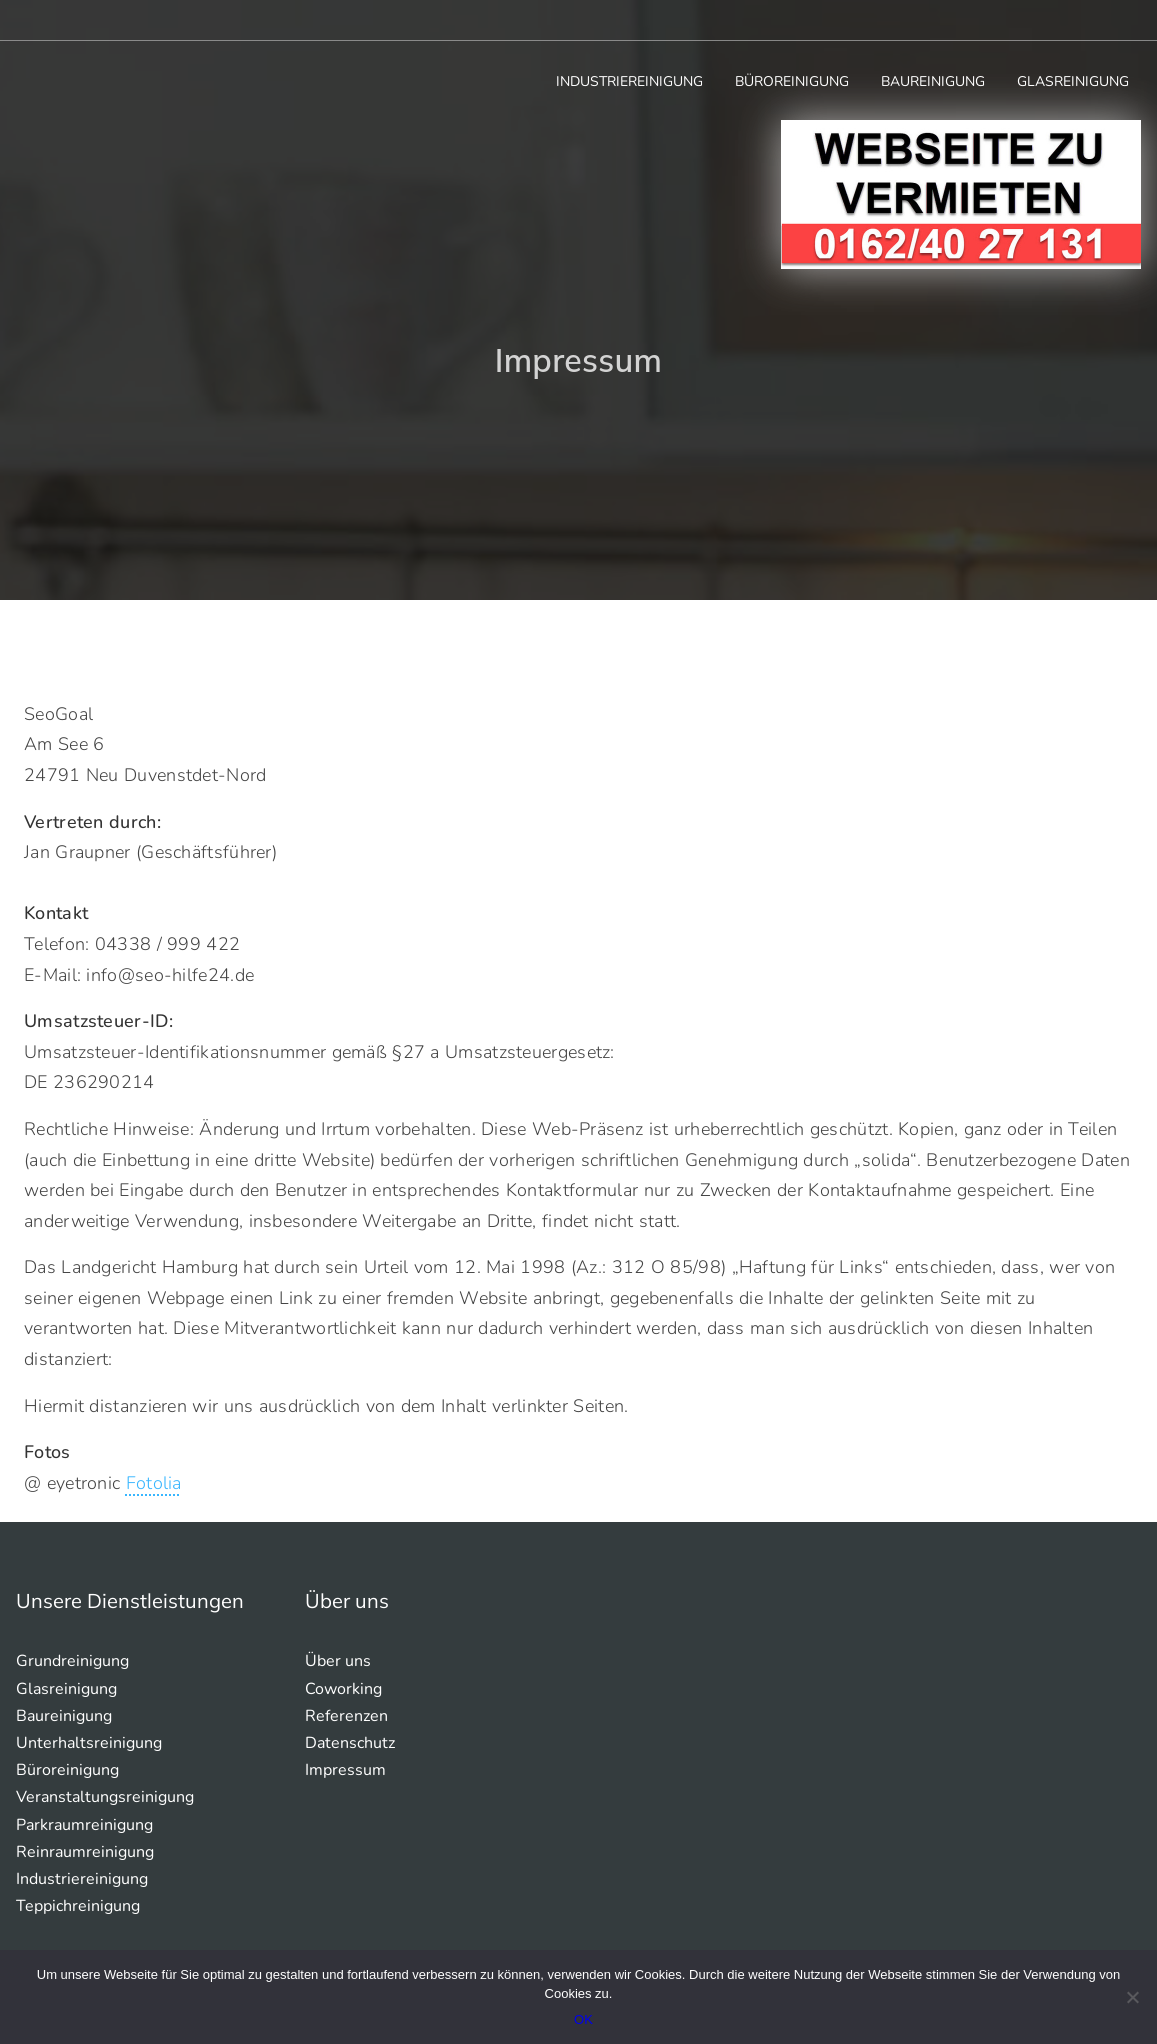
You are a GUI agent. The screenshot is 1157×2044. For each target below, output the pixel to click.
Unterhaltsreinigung (89, 1743)
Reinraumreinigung (85, 1852)
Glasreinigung (1073, 81)
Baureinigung (933, 81)
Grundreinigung (72, 1661)
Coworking (343, 1689)
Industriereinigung (629, 81)
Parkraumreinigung (84, 1825)
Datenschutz (350, 1743)
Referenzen (346, 1716)
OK (583, 2019)
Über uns (338, 1661)
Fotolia (154, 1483)
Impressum (345, 1770)
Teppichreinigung (78, 1906)
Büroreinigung (792, 81)
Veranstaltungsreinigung (105, 1797)
